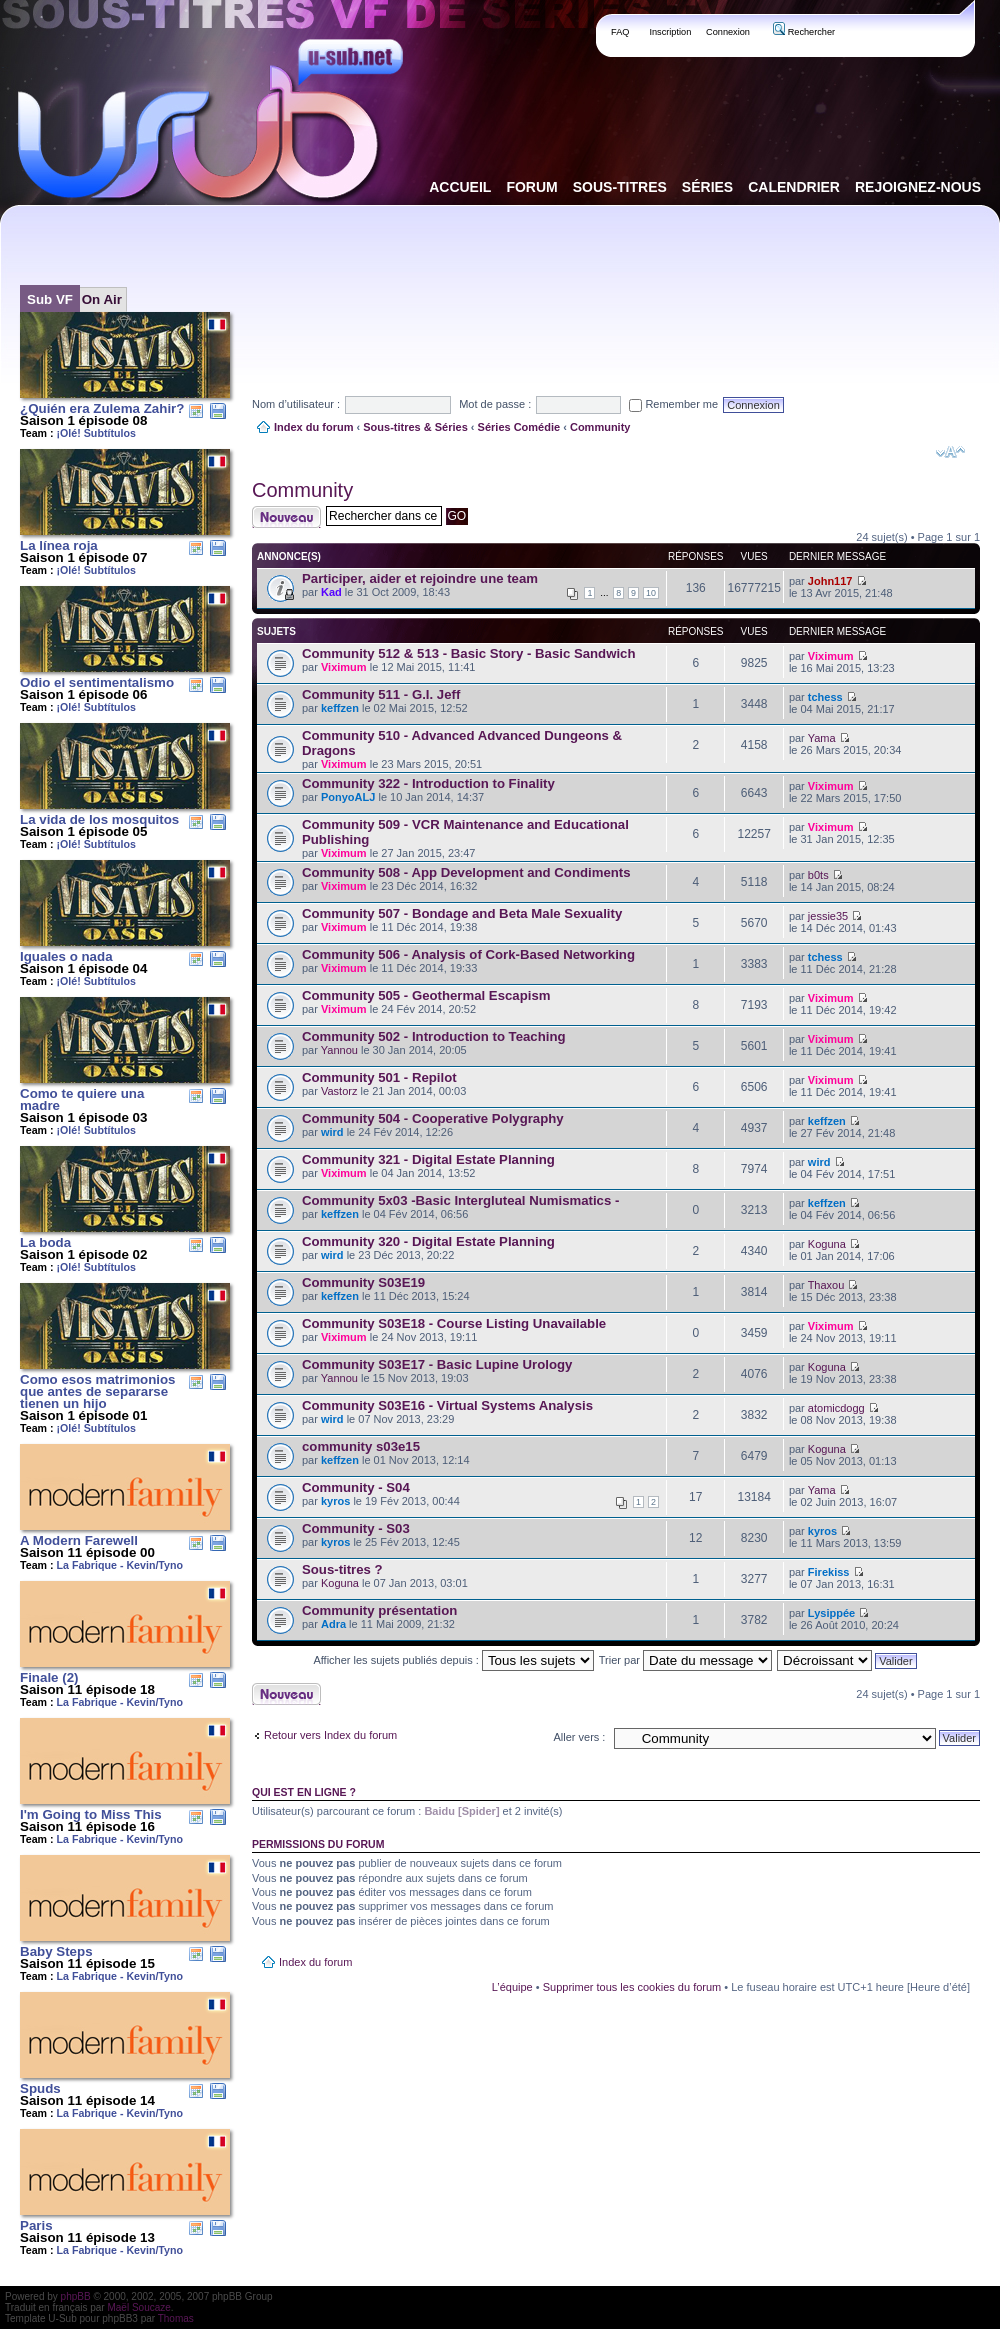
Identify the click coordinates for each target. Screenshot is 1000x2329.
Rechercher (804, 32)
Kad (331, 592)
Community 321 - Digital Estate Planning (428, 1159)
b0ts (818, 875)
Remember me (673, 404)
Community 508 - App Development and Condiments (466, 872)
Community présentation (379, 1610)
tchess (825, 697)
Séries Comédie (519, 427)
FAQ (620, 32)
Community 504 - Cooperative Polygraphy (433, 1118)
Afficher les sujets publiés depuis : (453, 1660)
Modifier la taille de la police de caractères (950, 452)
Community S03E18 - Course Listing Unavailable (454, 1323)
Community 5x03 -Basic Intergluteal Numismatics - (460, 1200)
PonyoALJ (348, 797)
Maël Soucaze (138, 2307)
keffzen (340, 708)
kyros (335, 1501)
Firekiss (829, 1572)
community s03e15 (361, 1446)
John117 (830, 581)
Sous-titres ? (342, 1569)
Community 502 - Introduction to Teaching (434, 1036)
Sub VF (50, 299)
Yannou (339, 1050)
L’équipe (512, 1987)
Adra (333, 1624)
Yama (822, 738)
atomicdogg (836, 1408)
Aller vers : (579, 1737)
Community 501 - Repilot (379, 1077)
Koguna (827, 1244)
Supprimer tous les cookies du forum (632, 1987)
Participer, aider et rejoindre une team (420, 578)
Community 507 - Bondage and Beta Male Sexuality (462, 913)
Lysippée (831, 1613)
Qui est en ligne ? (304, 1792)
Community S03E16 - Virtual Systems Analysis (447, 1405)
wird (332, 1132)
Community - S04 (356, 1487)
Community (600, 427)
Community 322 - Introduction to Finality (428, 783)
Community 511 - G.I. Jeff (381, 694)
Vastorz (339, 1091)
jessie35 (828, 916)
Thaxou (826, 1285)
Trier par (685, 1660)
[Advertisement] (313, 284)
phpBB (76, 2296)
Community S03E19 (363, 1282)
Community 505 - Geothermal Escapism (426, 995)
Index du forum (313, 427)
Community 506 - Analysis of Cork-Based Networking (468, 954)
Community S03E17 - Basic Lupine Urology (437, 1364)
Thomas (176, 2318)
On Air (102, 299)
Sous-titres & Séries (415, 427)
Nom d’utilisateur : (296, 404)
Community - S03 (356, 1528)
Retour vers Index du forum (330, 1735)
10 (651, 593)
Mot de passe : (495, 404)
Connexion (728, 32)
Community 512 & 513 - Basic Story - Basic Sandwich (468, 653)
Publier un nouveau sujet (286, 517)
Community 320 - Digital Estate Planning (428, 1241)
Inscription (670, 32)
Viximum (344, 667)
